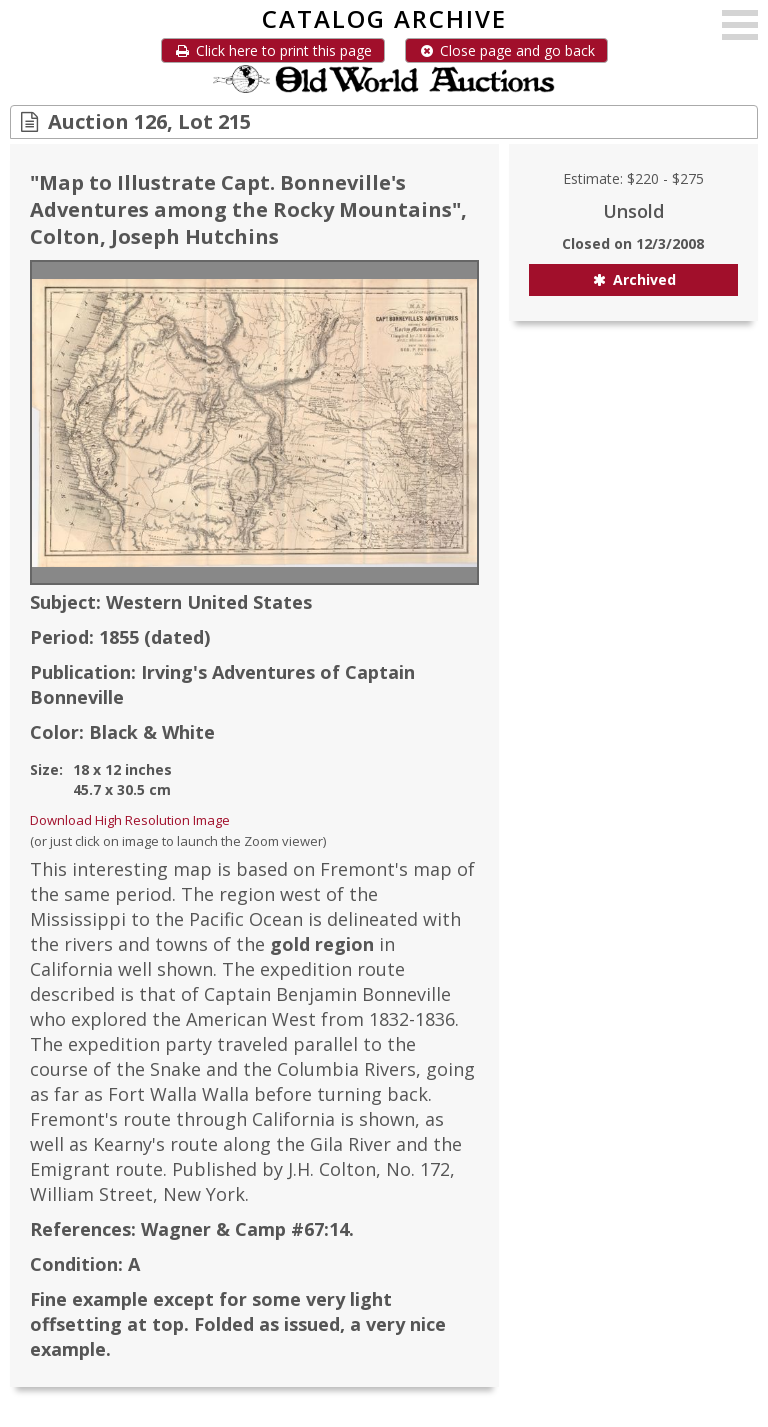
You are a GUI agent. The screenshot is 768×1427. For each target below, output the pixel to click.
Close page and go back (506, 50)
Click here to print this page (273, 50)
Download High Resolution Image (130, 820)
